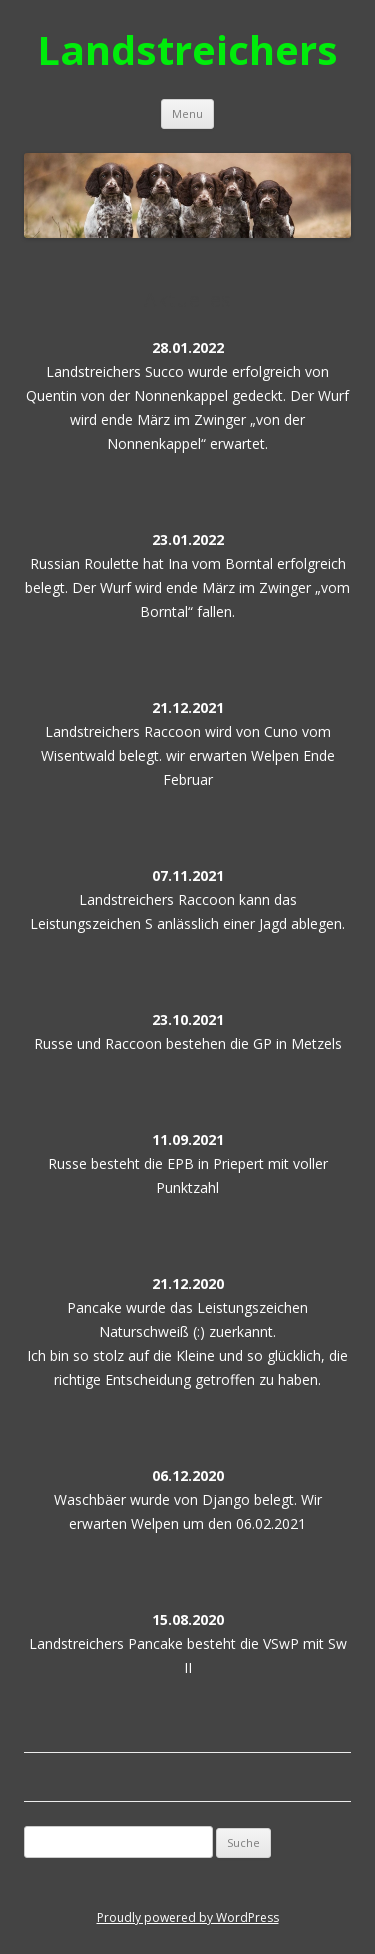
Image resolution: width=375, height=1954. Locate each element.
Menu (187, 113)
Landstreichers (187, 49)
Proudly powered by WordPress (188, 1917)
